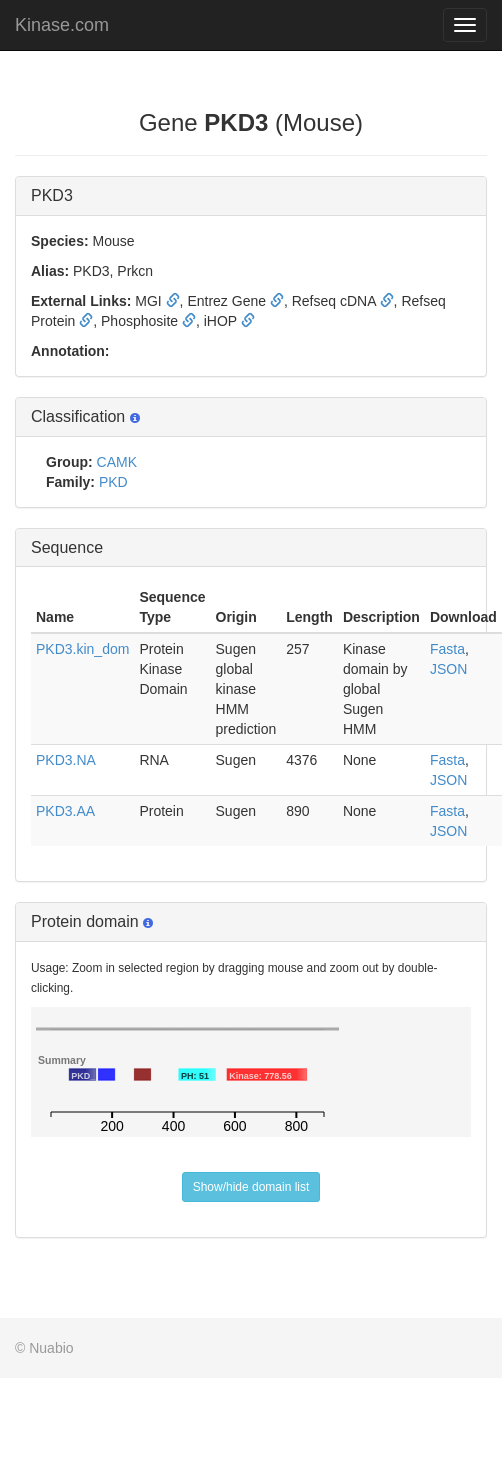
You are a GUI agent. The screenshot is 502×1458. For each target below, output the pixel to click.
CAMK (117, 462)
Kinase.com (62, 25)
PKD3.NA (66, 760)
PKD (113, 482)
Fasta (447, 649)
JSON (448, 669)
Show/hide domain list (251, 1187)
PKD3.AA (65, 811)
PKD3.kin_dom (82, 649)
